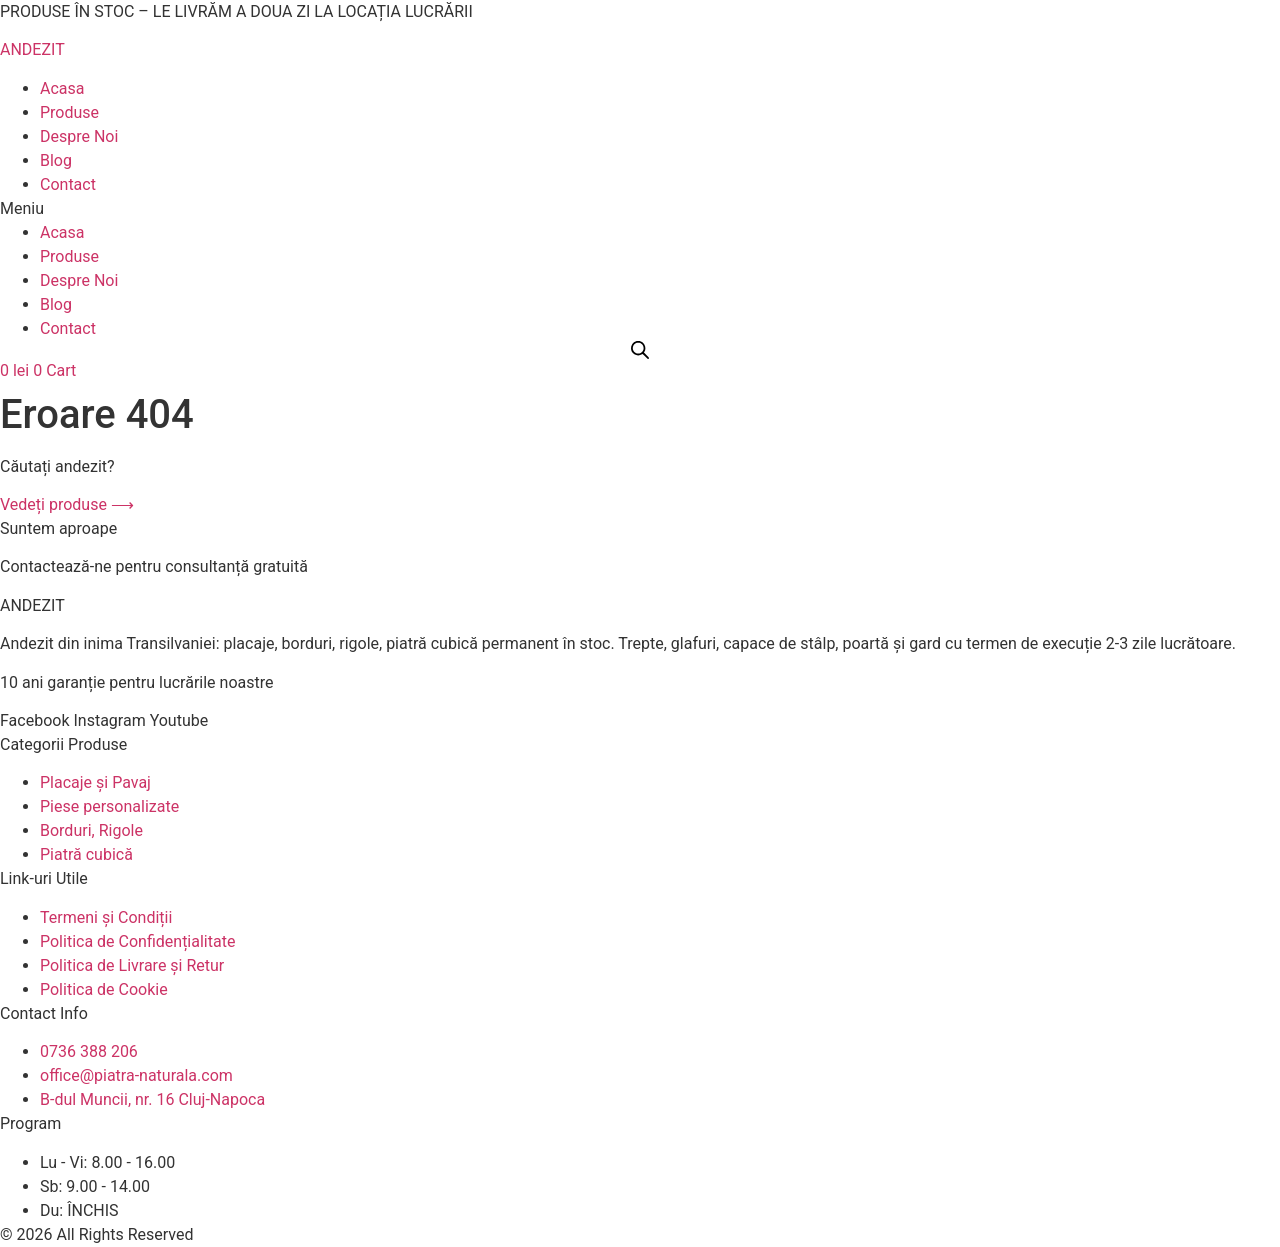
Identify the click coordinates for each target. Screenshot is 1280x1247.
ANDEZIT (32, 49)
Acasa (62, 88)
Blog (56, 160)
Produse (69, 112)
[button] (640, 209)
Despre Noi (79, 136)
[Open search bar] (640, 350)
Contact (68, 184)
